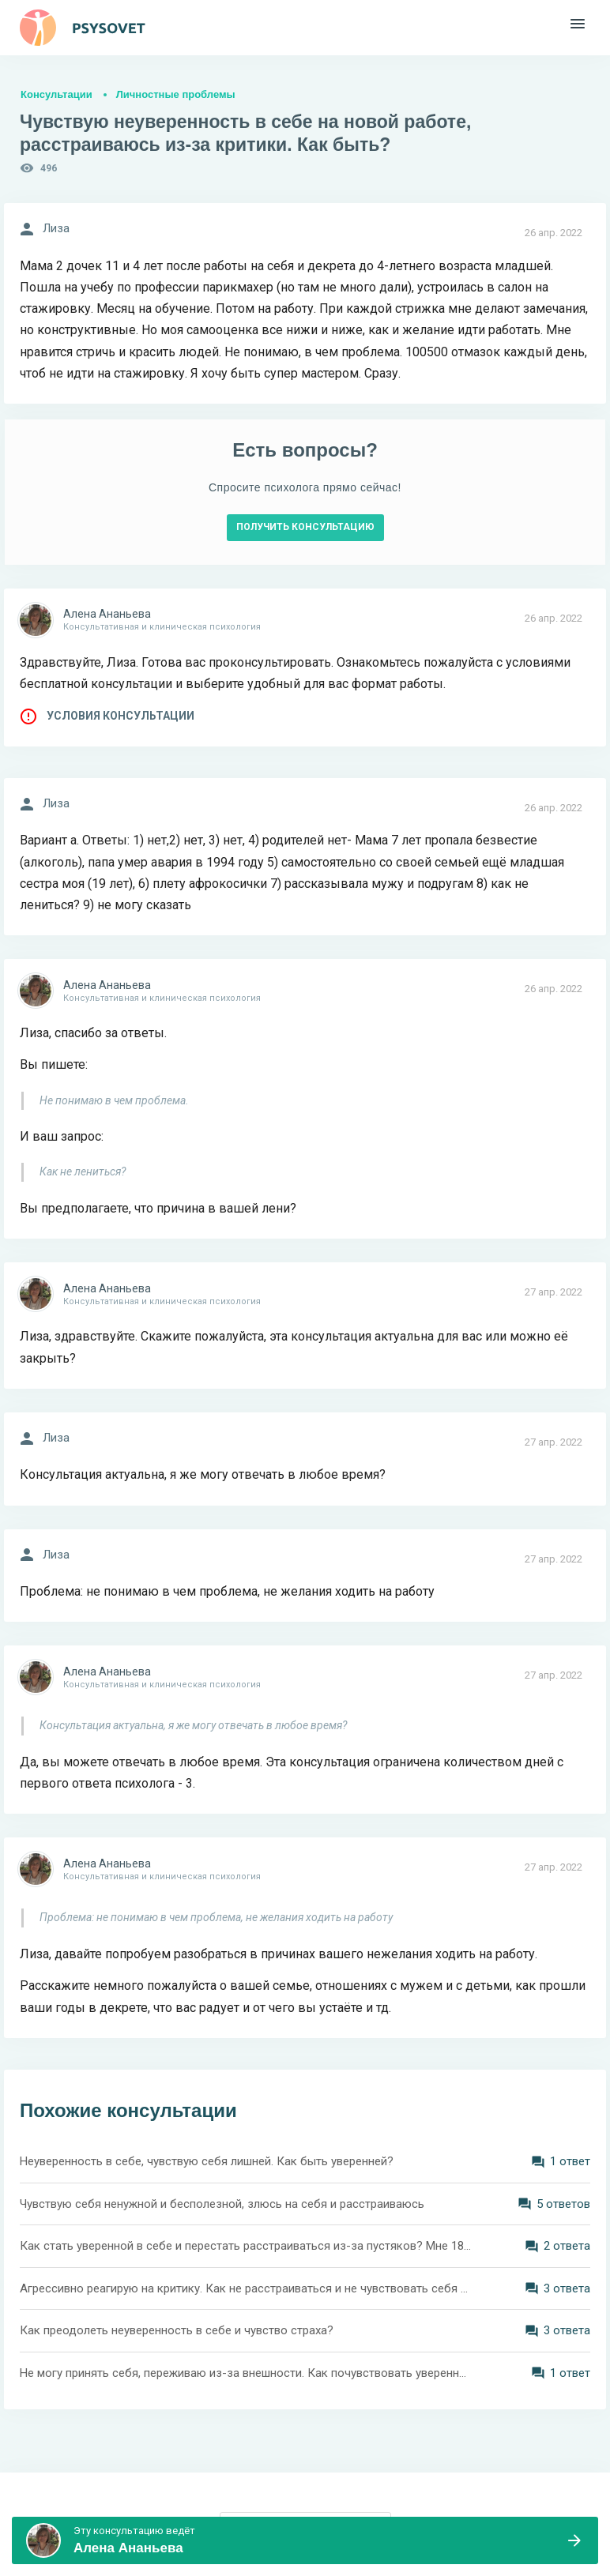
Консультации (56, 94)
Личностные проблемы (175, 94)
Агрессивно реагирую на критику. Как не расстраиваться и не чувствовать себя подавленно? (246, 2288)
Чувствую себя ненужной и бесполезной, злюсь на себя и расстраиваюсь (222, 2204)
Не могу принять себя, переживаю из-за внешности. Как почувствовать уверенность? (246, 2373)
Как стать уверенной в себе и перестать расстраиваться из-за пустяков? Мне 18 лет (246, 2246)
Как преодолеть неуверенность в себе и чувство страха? (176, 2330)
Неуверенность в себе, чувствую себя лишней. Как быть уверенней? (206, 2161)
